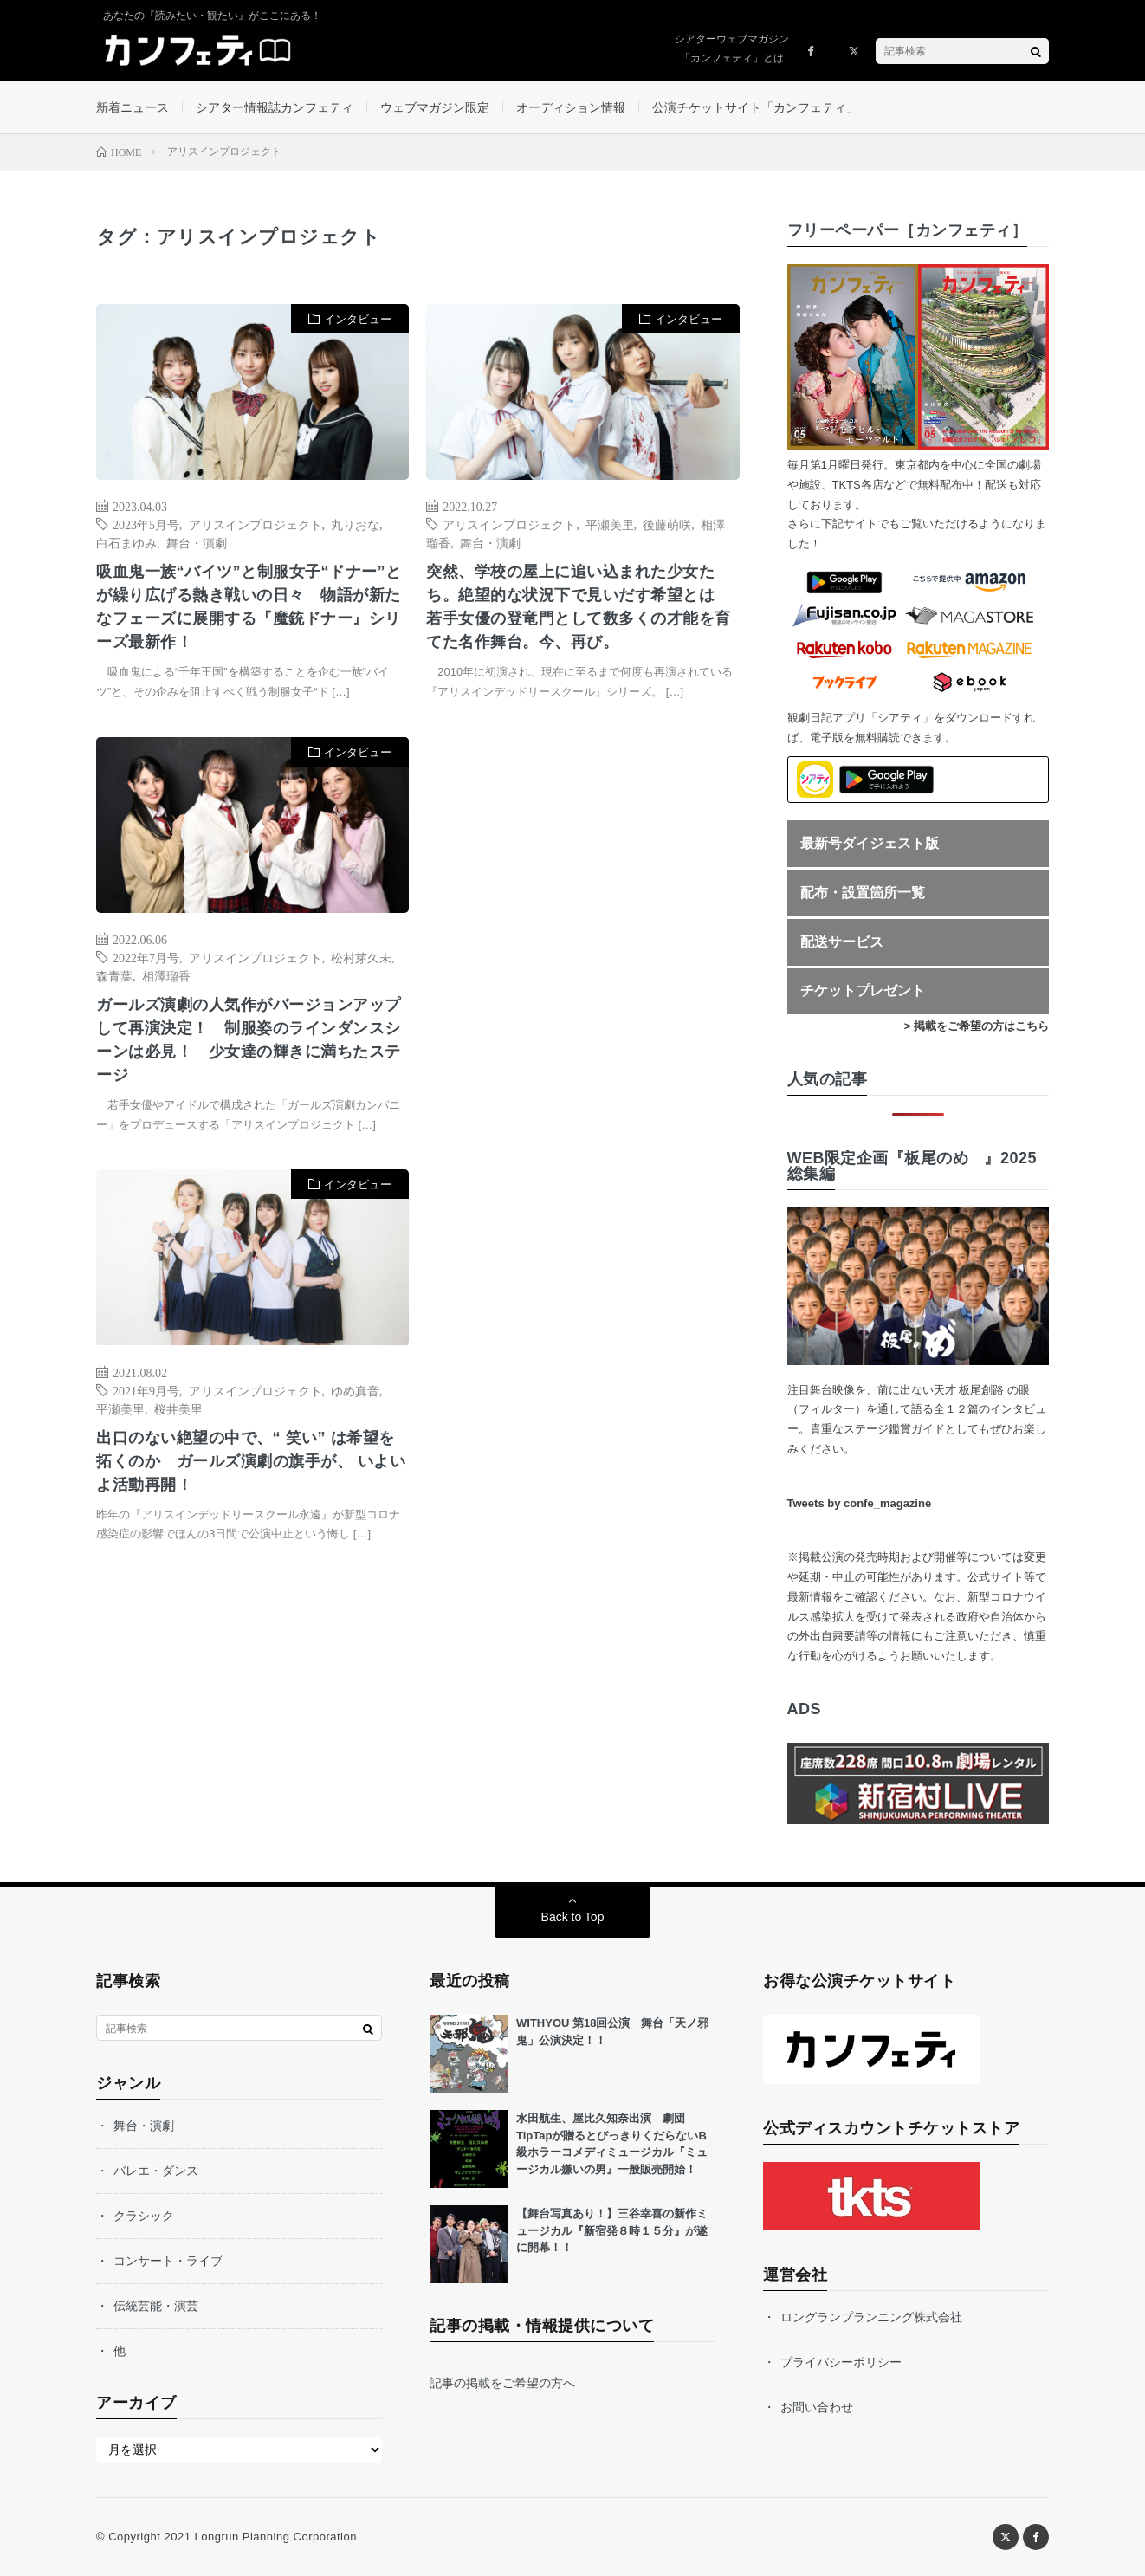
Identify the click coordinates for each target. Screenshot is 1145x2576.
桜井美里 (178, 1408)
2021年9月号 (146, 1390)
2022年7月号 (146, 957)
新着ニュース (132, 107)
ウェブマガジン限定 (434, 107)
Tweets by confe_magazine (859, 1503)
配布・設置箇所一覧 (862, 892)
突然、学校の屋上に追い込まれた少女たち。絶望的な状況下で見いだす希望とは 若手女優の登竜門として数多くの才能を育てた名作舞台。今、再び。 (578, 606)
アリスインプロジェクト (255, 524)
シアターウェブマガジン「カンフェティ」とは (732, 48)
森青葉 (114, 975)
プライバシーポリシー (841, 2362)
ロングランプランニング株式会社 (871, 2317)
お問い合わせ (816, 2407)
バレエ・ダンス (155, 2171)
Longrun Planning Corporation (275, 2536)
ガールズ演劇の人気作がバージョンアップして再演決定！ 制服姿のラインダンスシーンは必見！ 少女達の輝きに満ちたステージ (248, 1040)
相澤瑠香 (166, 975)
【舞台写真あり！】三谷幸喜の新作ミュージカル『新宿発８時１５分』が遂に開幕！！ (612, 2230)
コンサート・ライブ (168, 2261)
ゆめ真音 (355, 1390)
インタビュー (357, 319)
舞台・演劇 (196, 542)
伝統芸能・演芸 (155, 2306)
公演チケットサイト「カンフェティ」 (755, 107)
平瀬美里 (609, 524)
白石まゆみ (126, 542)
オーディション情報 (570, 107)
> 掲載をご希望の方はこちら (976, 1025)
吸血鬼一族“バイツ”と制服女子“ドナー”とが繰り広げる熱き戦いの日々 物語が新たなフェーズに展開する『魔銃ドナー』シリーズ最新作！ (249, 606)
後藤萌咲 (667, 524)
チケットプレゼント (862, 990)
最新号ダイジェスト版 (869, 843)
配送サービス (841, 942)
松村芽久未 (361, 957)
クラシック (143, 2216)
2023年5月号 (146, 524)
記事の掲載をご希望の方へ (502, 2383)
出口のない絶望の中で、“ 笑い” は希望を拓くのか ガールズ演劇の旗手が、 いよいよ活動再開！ (250, 1461)
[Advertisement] (582, 914)
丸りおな (355, 524)
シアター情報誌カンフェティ (274, 107)
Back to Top (573, 1917)
